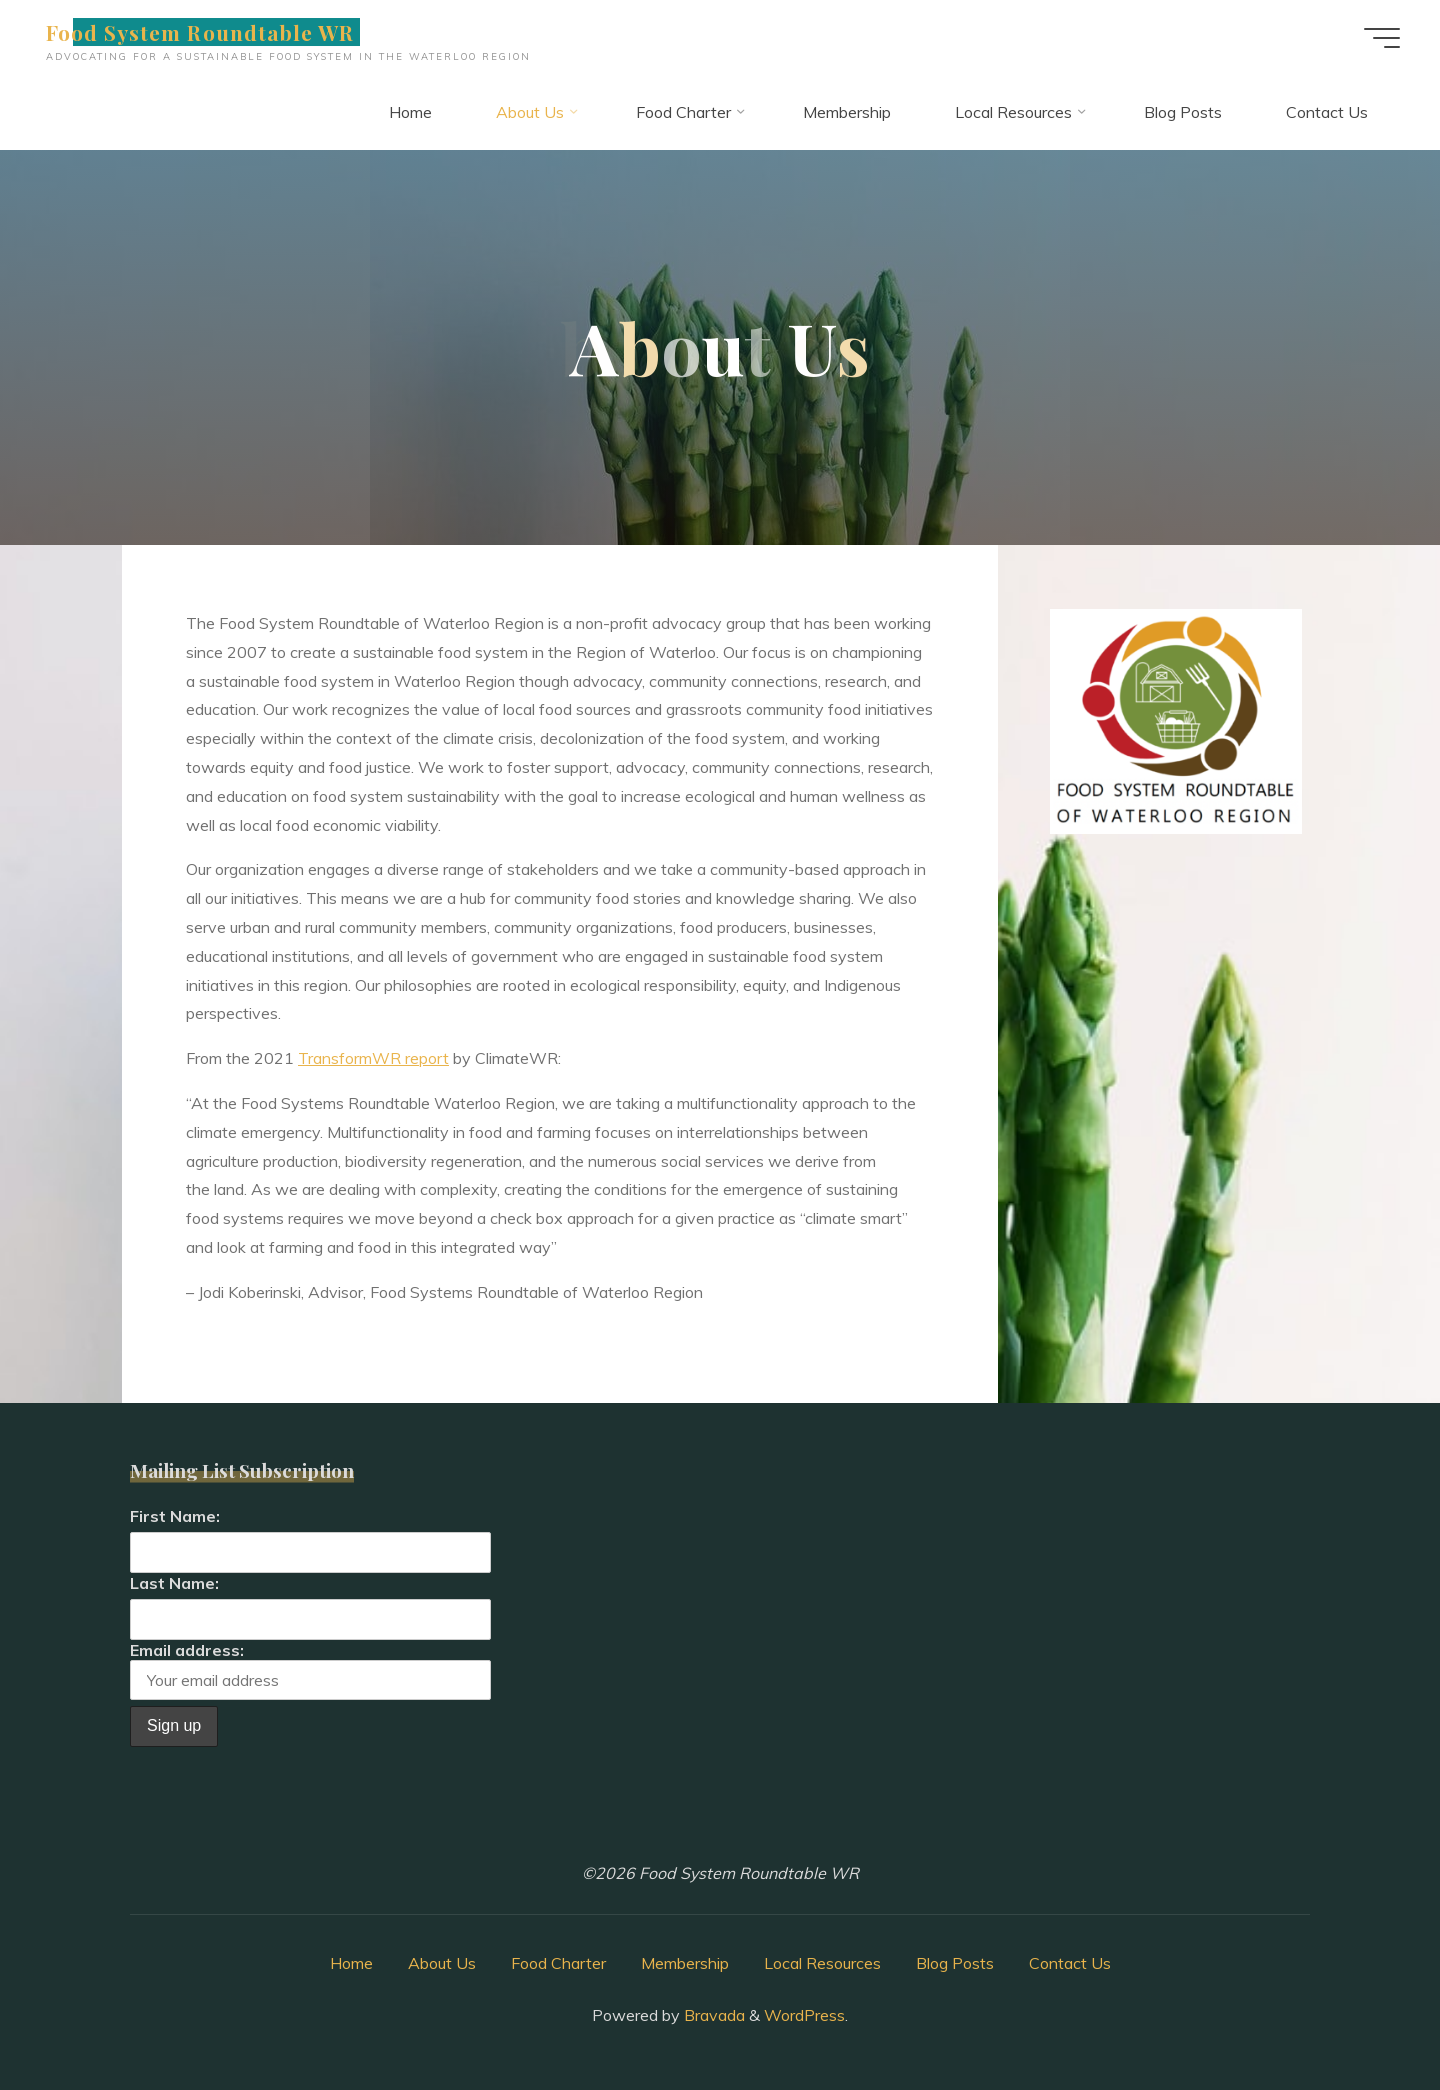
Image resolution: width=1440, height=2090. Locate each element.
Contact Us (1070, 1963)
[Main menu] (1382, 38)
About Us (442, 1963)
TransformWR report (373, 1058)
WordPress (804, 2015)
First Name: (175, 1516)
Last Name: (174, 1583)
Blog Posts (955, 1963)
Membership (685, 1963)
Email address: (310, 1670)
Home (351, 1963)
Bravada (712, 2015)
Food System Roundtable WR (200, 32)
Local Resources (822, 1963)
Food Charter (558, 1963)
